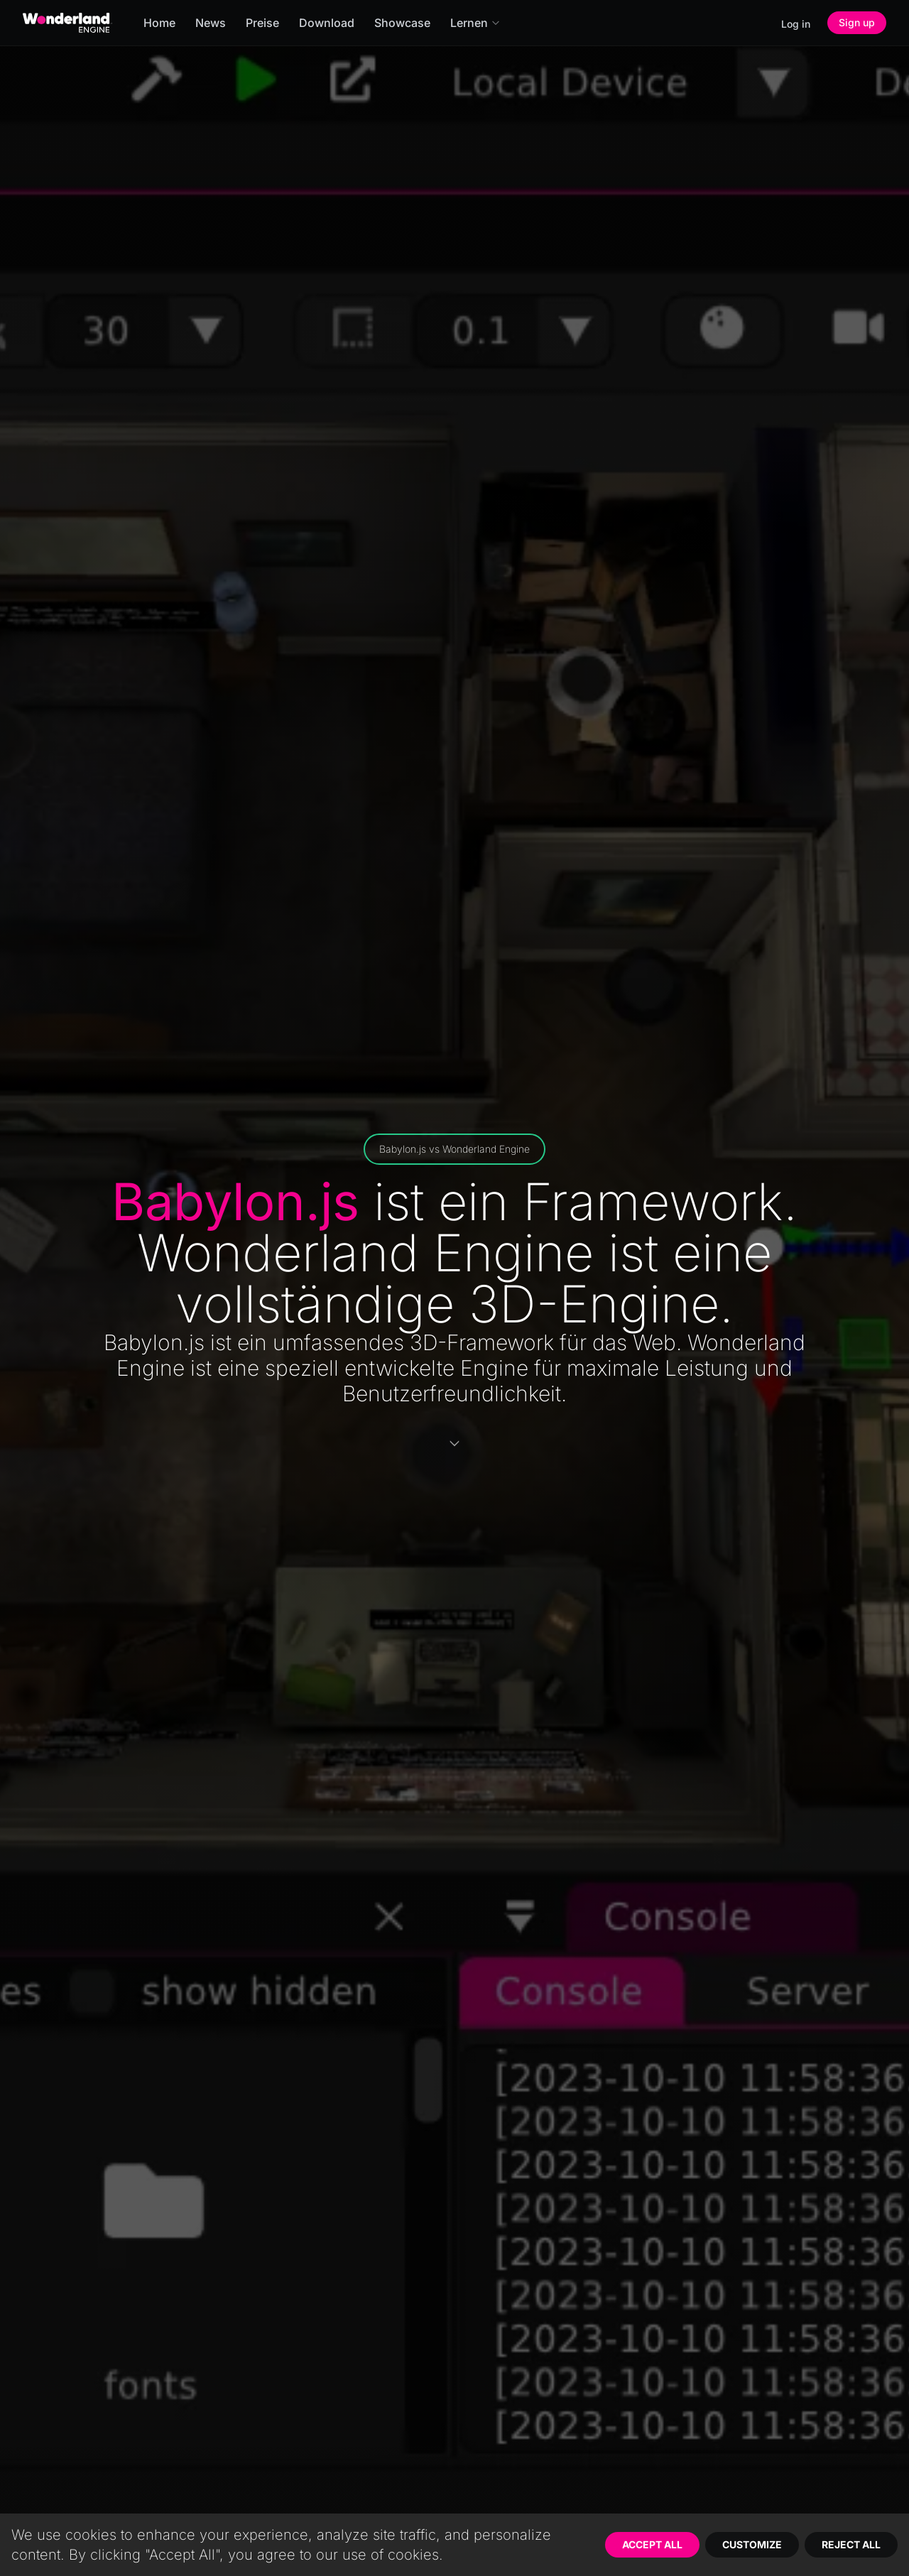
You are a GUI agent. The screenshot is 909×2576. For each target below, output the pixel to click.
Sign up (857, 22)
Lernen (475, 23)
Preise (262, 23)
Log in (795, 24)
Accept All (652, 2544)
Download (326, 23)
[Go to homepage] (67, 23)
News (210, 23)
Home (159, 23)
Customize (752, 2544)
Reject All (851, 2544)
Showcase (402, 23)
